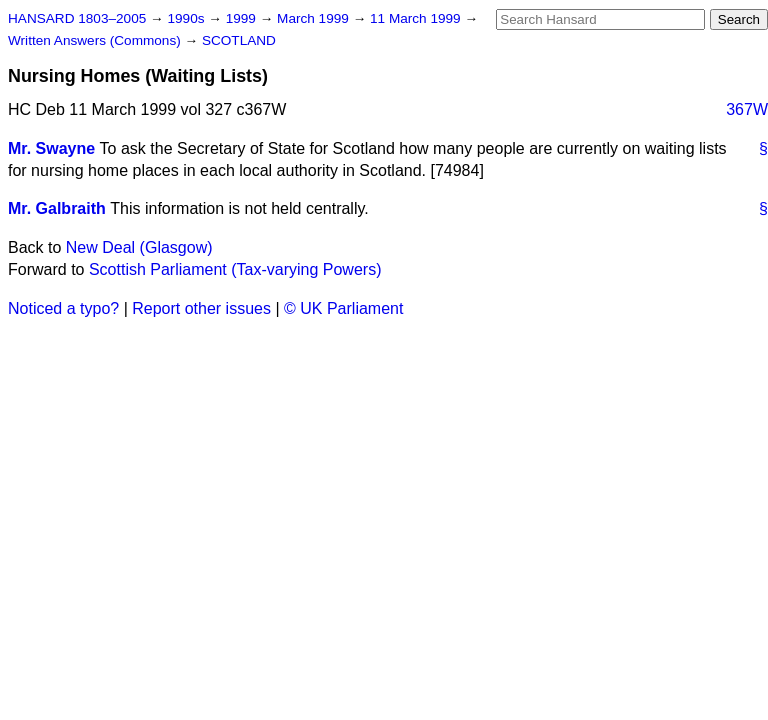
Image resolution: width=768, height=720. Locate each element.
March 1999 (315, 18)
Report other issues (201, 308)
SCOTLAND (239, 40)
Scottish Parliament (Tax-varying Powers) (235, 269)
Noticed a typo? (63, 308)
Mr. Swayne (51, 148)
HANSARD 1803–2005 (77, 18)
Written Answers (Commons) (96, 40)
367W (747, 109)
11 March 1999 (417, 18)
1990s (187, 18)
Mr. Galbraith (57, 208)
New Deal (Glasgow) (139, 247)
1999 (243, 18)
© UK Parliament (343, 308)
